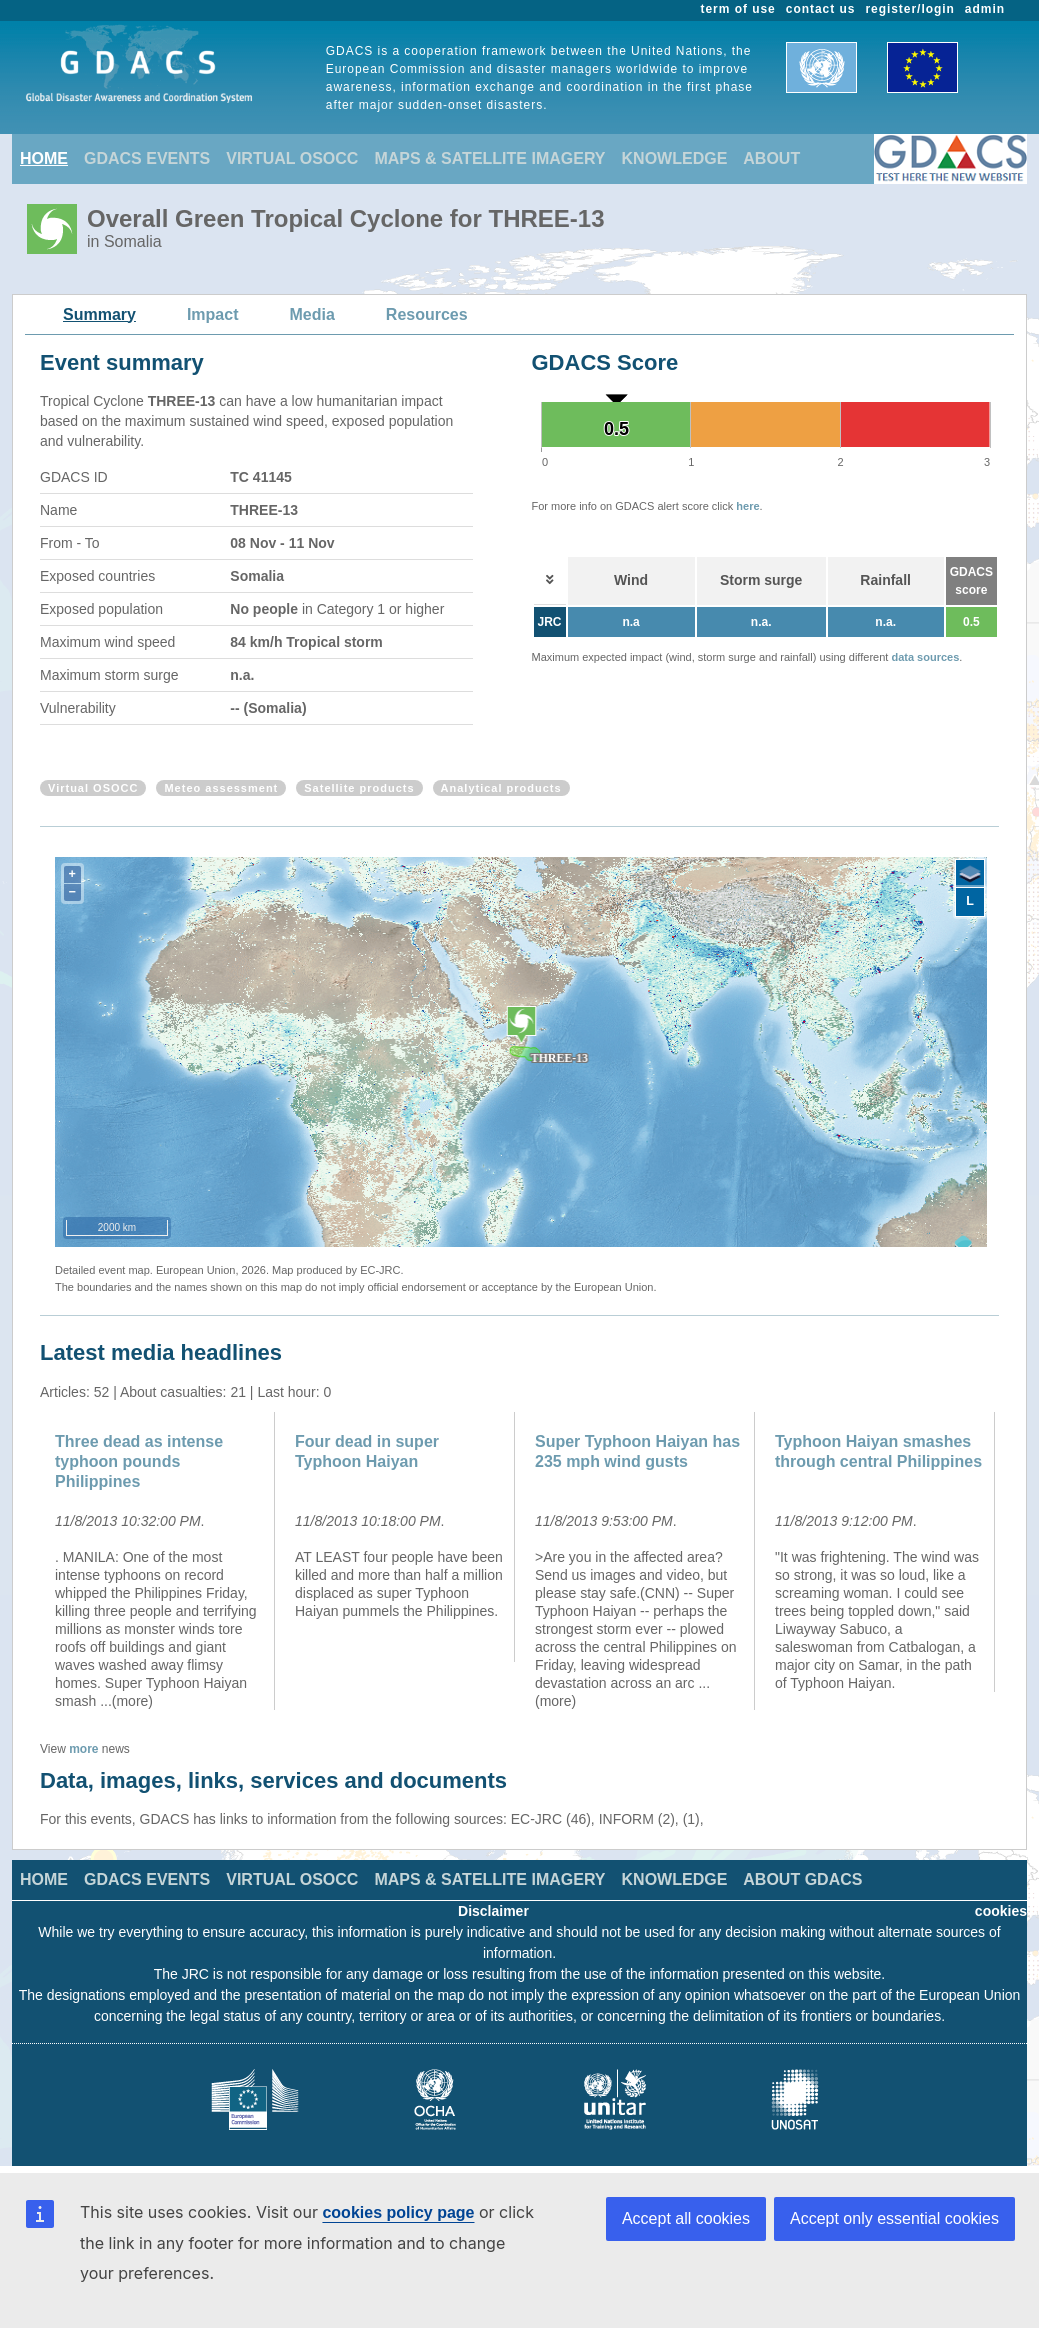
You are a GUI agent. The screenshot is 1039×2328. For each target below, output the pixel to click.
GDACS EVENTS (147, 158)
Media (312, 314)
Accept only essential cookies (894, 2218)
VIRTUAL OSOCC (292, 158)
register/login (909, 9)
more (83, 1749)
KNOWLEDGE (675, 158)
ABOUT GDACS (802, 1879)
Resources (427, 314)
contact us (821, 9)
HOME (44, 158)
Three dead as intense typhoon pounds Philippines (139, 1461)
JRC (550, 622)
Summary (99, 314)
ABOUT (771, 158)
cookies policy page (398, 2212)
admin (985, 9)
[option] (160, 1561)
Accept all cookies (686, 2218)
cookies (1001, 1911)
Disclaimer (493, 1911)
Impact (213, 314)
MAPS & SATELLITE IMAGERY (489, 158)
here (747, 506)
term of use (738, 9)
